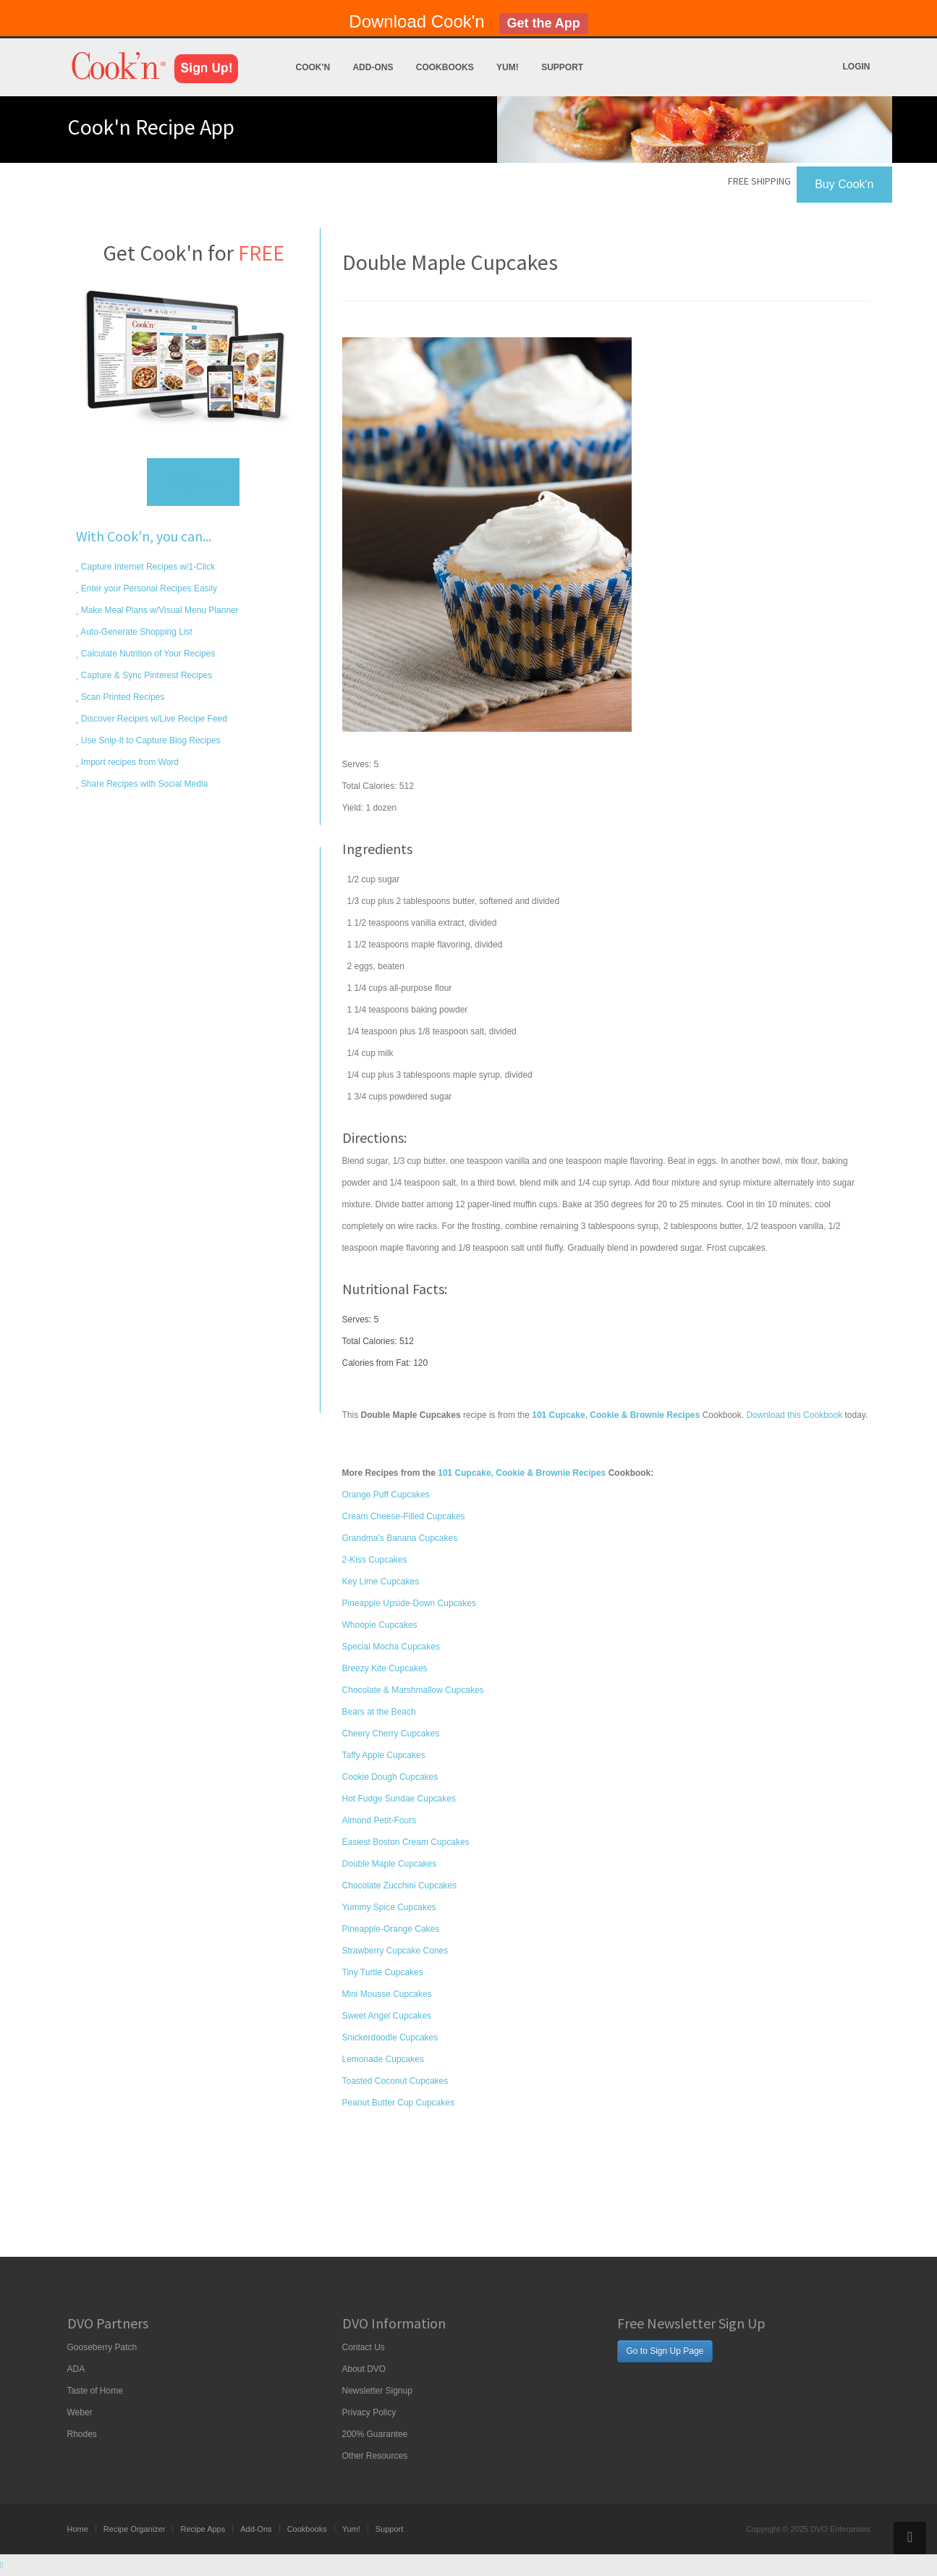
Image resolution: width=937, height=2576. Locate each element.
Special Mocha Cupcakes (391, 1647)
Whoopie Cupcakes (379, 1625)
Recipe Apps (202, 2529)
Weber (80, 2412)
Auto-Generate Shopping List (135, 632)
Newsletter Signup (377, 2391)
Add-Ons (372, 67)
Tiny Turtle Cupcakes (382, 1972)
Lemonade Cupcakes (383, 2059)
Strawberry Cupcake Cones (395, 1951)
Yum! (507, 67)
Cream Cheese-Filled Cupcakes (403, 1516)
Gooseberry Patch (102, 2347)
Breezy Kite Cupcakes (385, 1668)
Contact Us (363, 2347)
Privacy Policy (369, 2412)
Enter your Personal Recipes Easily (148, 588)
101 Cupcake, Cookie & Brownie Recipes (522, 1473)
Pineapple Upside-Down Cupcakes (409, 1603)
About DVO (364, 2369)
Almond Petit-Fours (379, 1820)
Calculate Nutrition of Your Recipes (147, 654)
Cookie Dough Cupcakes (390, 1777)
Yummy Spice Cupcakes (389, 1907)
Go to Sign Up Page (665, 2351)
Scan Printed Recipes (122, 697)
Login (856, 67)
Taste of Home (95, 2391)
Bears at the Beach (379, 1712)
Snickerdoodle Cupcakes (390, 2037)
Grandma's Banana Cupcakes (400, 1538)
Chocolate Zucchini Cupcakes (399, 1885)
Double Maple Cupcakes (389, 1864)
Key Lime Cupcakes (381, 1581)
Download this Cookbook (794, 1415)
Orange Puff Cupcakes (386, 1495)
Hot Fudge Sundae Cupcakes (399, 1799)
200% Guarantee (375, 2434)
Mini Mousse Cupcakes (387, 1994)
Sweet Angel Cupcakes (386, 2016)
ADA (76, 2369)
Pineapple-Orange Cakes (391, 1929)
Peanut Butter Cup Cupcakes (398, 2103)
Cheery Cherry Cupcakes (391, 1733)
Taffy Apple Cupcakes (383, 1755)
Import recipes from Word (129, 762)
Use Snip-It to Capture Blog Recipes (150, 740)
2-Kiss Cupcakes (374, 1560)
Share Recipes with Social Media (143, 784)
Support (562, 67)
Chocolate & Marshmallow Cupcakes (413, 1690)
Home (77, 2529)
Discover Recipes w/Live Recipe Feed (153, 719)
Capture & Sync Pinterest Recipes (146, 675)
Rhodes (82, 2434)
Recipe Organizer (134, 2529)
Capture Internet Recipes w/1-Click (147, 567)
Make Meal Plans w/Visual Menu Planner (159, 610)
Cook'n (313, 67)
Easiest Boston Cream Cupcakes (406, 1842)
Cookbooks (445, 67)
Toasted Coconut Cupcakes (395, 2081)
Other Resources (375, 2456)
